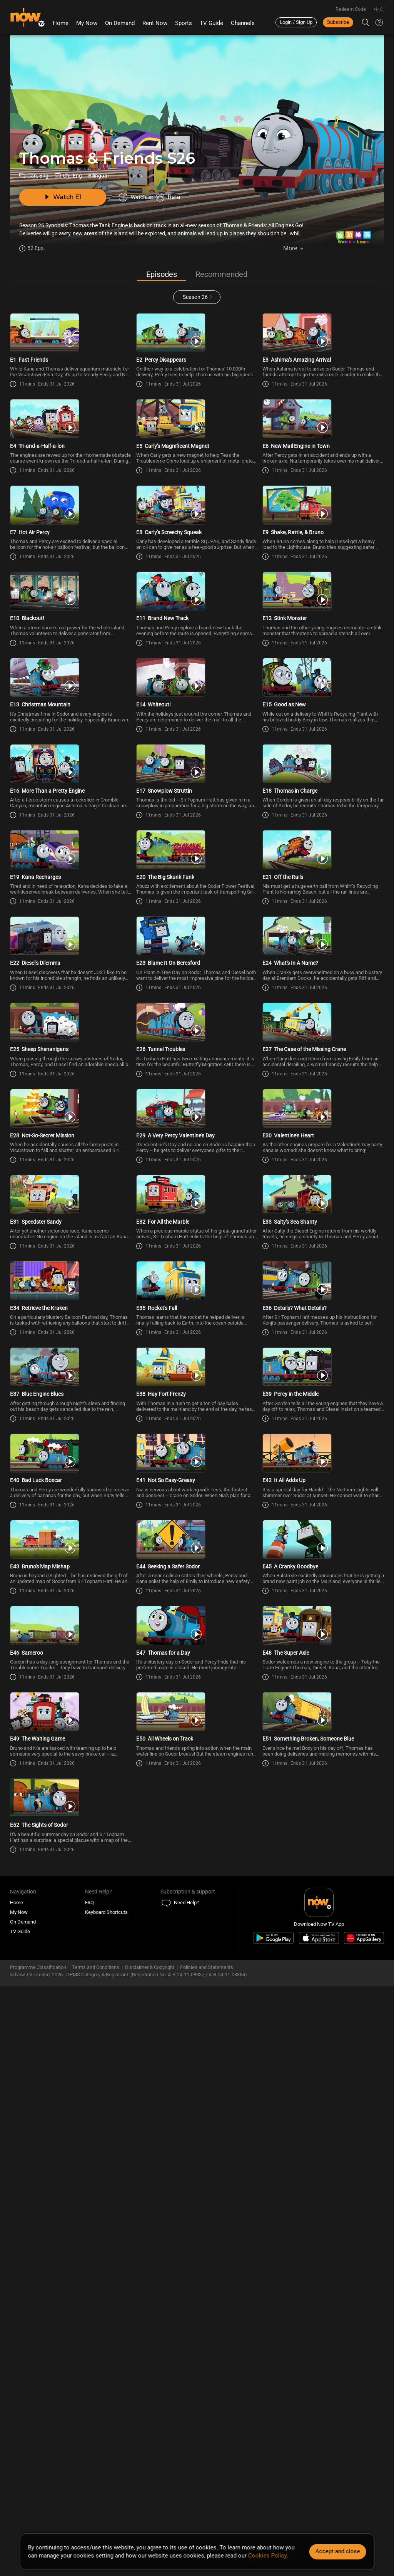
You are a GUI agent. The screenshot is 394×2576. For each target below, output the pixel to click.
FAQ (89, 2447)
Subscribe (338, 22)
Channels (243, 23)
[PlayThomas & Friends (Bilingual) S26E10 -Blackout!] (71, 698)
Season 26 (195, 298)
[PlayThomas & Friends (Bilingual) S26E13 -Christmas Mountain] (71, 814)
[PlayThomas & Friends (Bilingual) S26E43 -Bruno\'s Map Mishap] (71, 1978)
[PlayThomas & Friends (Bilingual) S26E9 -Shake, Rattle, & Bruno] (323, 581)
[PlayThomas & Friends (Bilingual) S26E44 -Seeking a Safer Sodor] (197, 1978)
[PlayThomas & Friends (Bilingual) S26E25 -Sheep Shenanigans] (71, 1280)
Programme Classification (38, 2512)
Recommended (221, 275)
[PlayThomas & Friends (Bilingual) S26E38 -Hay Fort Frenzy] (197, 1745)
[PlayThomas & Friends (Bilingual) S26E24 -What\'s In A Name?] (323, 1163)
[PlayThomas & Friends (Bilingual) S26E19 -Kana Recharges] (71, 1047)
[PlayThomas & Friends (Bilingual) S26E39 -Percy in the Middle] (323, 1745)
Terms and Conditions (95, 2512)
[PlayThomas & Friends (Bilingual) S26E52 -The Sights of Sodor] (71, 2327)
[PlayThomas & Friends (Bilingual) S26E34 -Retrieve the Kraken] (71, 1629)
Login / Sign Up (296, 22)
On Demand (120, 23)
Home (60, 23)
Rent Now (154, 23)
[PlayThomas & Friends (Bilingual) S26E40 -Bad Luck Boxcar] (71, 1862)
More (290, 251)
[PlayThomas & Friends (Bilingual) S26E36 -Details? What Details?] (323, 1629)
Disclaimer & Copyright (149, 2512)
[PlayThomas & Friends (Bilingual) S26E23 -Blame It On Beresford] (197, 1163)
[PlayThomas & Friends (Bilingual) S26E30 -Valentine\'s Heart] (323, 1396)
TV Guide (211, 23)
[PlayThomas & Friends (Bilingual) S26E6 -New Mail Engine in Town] (323, 465)
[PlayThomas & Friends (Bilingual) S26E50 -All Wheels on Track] (197, 2211)
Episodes (161, 275)
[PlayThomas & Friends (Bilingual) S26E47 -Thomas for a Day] (197, 2095)
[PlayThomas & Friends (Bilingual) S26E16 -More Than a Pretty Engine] (71, 930)
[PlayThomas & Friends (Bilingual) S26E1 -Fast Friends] (71, 348)
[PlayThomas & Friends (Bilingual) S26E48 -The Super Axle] (323, 2095)
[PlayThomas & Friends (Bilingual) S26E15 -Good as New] (323, 814)
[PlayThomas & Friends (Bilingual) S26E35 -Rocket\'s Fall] (197, 1629)
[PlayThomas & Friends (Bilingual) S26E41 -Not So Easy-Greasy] (197, 1862)
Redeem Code (351, 9)
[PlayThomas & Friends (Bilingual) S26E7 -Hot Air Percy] (71, 581)
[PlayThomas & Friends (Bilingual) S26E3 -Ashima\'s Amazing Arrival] (323, 348)
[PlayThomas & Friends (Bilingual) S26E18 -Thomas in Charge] (323, 930)
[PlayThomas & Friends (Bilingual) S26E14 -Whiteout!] (197, 814)
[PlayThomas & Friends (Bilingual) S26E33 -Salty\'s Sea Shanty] (323, 1513)
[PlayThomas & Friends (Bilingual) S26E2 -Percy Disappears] (197, 348)
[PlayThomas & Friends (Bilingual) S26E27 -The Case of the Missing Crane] (323, 1280)
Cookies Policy (267, 2555)
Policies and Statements (206, 2512)
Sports (183, 23)
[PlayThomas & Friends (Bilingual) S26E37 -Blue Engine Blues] (71, 1745)
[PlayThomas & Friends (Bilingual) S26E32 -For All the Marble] (197, 1513)
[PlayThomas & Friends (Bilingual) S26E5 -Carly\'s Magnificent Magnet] (197, 465)
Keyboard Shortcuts (106, 2457)
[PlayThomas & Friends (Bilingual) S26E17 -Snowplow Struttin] (197, 930)
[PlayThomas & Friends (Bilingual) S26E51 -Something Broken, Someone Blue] (323, 2211)
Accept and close (337, 2551)
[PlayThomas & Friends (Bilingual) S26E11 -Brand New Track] (197, 698)
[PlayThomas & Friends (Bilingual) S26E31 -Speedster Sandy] (71, 1513)
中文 (379, 9)
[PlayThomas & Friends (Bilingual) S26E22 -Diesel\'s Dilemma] (71, 1163)
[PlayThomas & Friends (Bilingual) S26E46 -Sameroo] (71, 2095)
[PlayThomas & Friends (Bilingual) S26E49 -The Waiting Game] (71, 2211)
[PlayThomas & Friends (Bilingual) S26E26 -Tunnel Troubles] (197, 1280)
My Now (86, 23)
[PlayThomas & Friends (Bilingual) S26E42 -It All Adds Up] (323, 1862)
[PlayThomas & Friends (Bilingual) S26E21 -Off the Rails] (323, 1047)
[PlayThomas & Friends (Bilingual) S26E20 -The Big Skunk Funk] (197, 1047)
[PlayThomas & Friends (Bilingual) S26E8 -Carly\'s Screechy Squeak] (197, 581)
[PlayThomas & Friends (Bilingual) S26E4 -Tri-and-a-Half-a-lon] (71, 465)
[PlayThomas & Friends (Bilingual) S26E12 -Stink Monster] (323, 698)
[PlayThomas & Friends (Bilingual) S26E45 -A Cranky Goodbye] (323, 1978)
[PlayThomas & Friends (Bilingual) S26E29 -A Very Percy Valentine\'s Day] (197, 1396)
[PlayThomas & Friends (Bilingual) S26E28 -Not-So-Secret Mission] (71, 1396)
